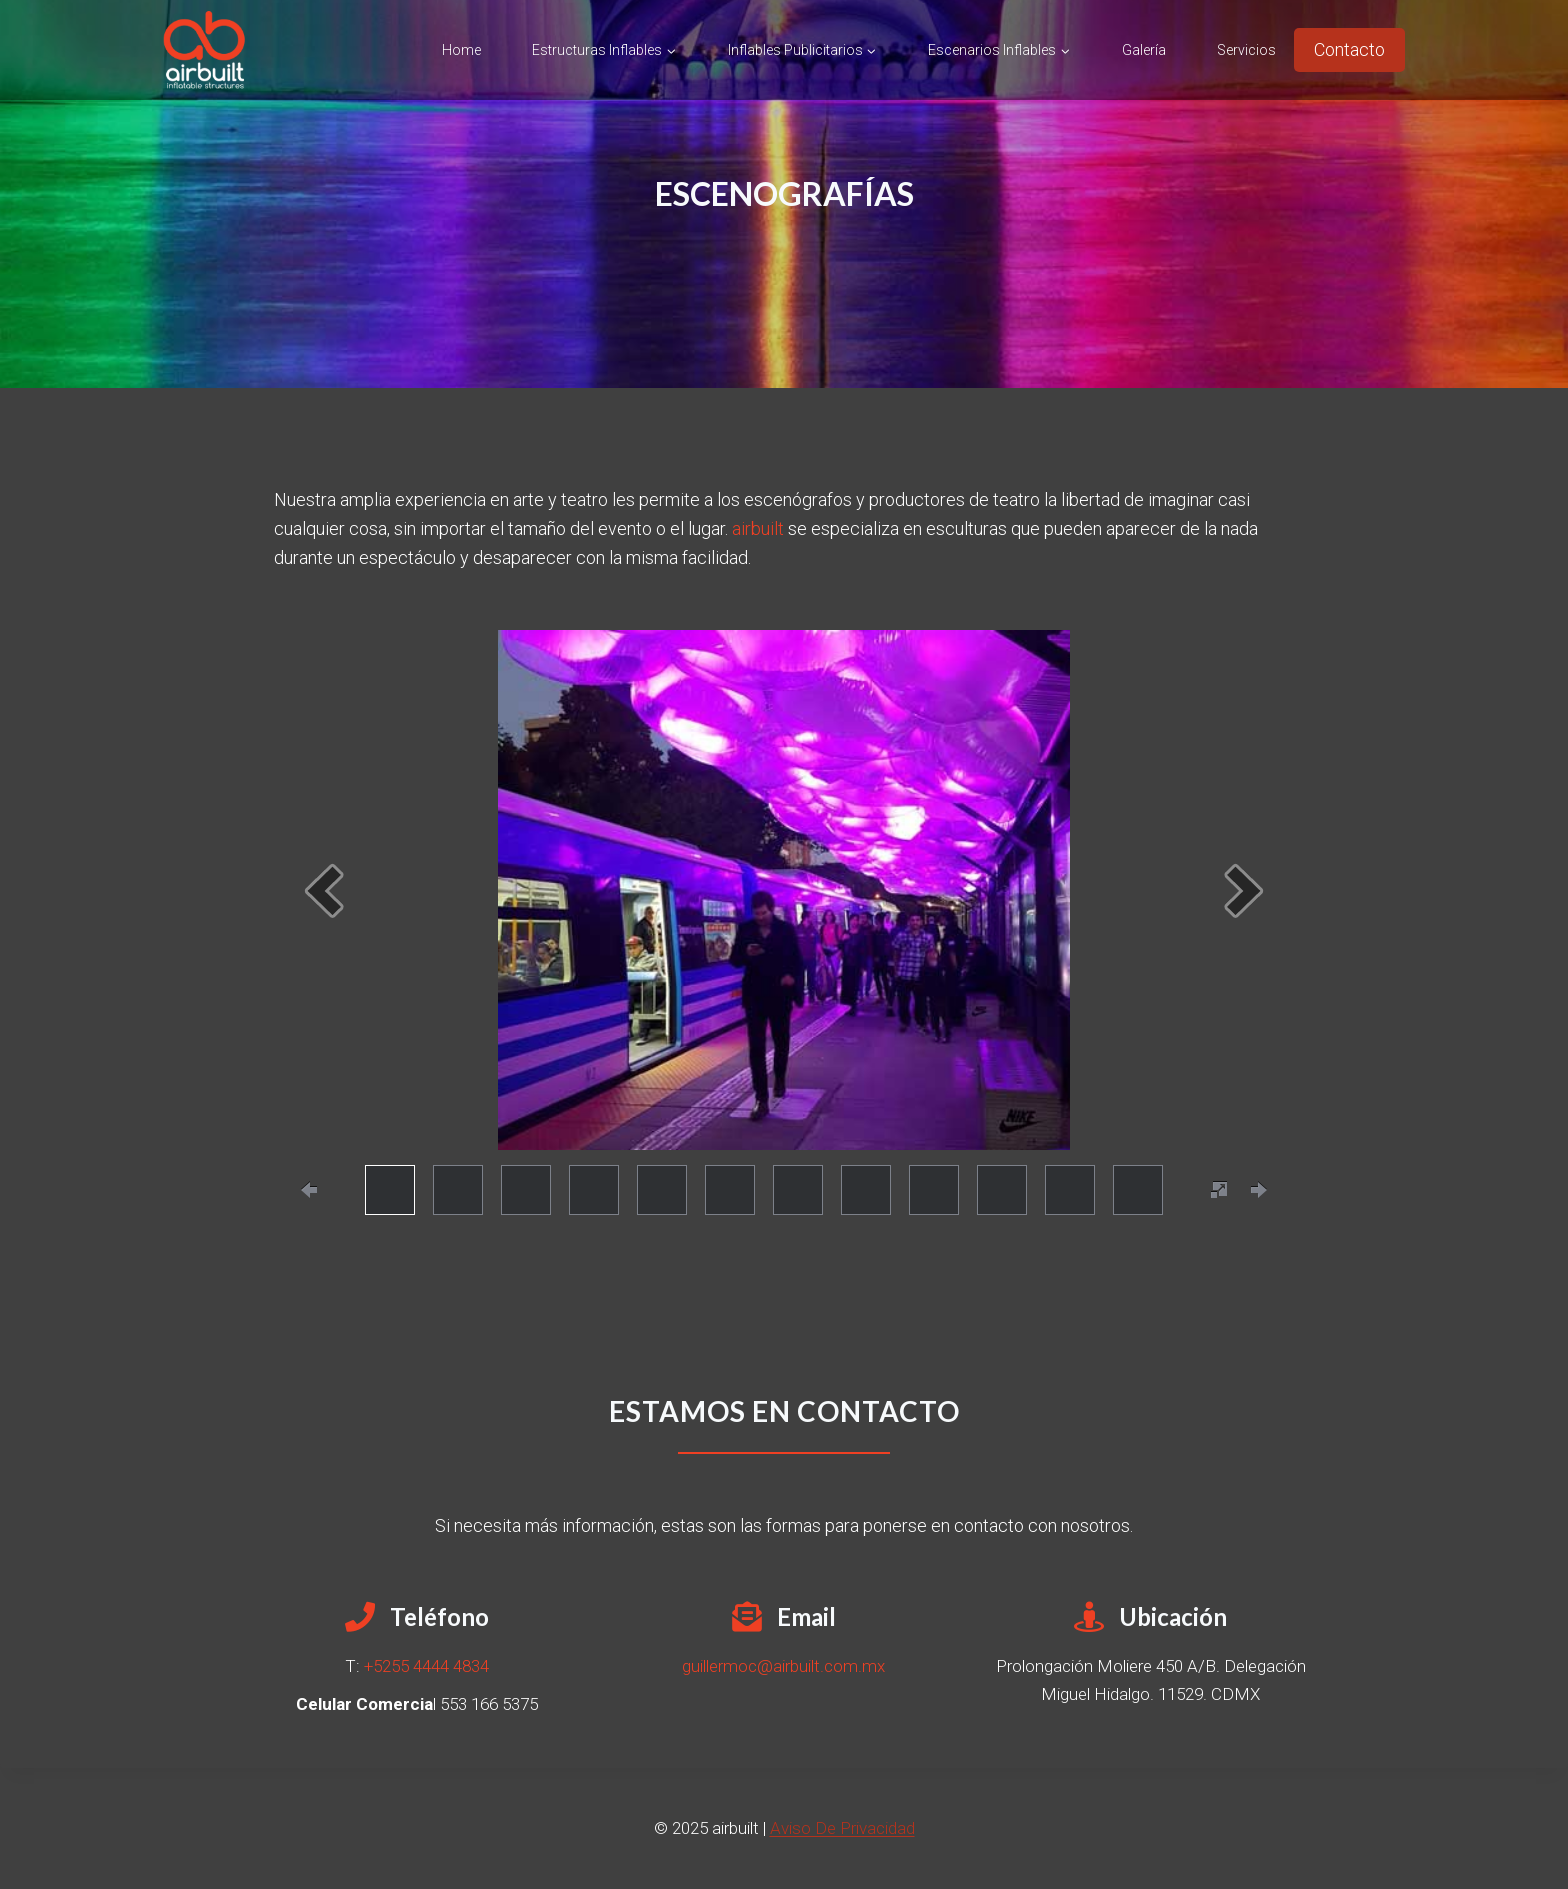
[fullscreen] (1219, 1190)
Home (461, 50)
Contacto (1349, 49)
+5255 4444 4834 (426, 1666)
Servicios (1246, 50)
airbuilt (758, 528)
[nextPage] (1259, 1190)
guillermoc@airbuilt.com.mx (783, 1666)
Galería (1144, 50)
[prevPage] (309, 1190)
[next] (1244, 890)
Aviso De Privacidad (842, 1828)
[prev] (324, 890)
